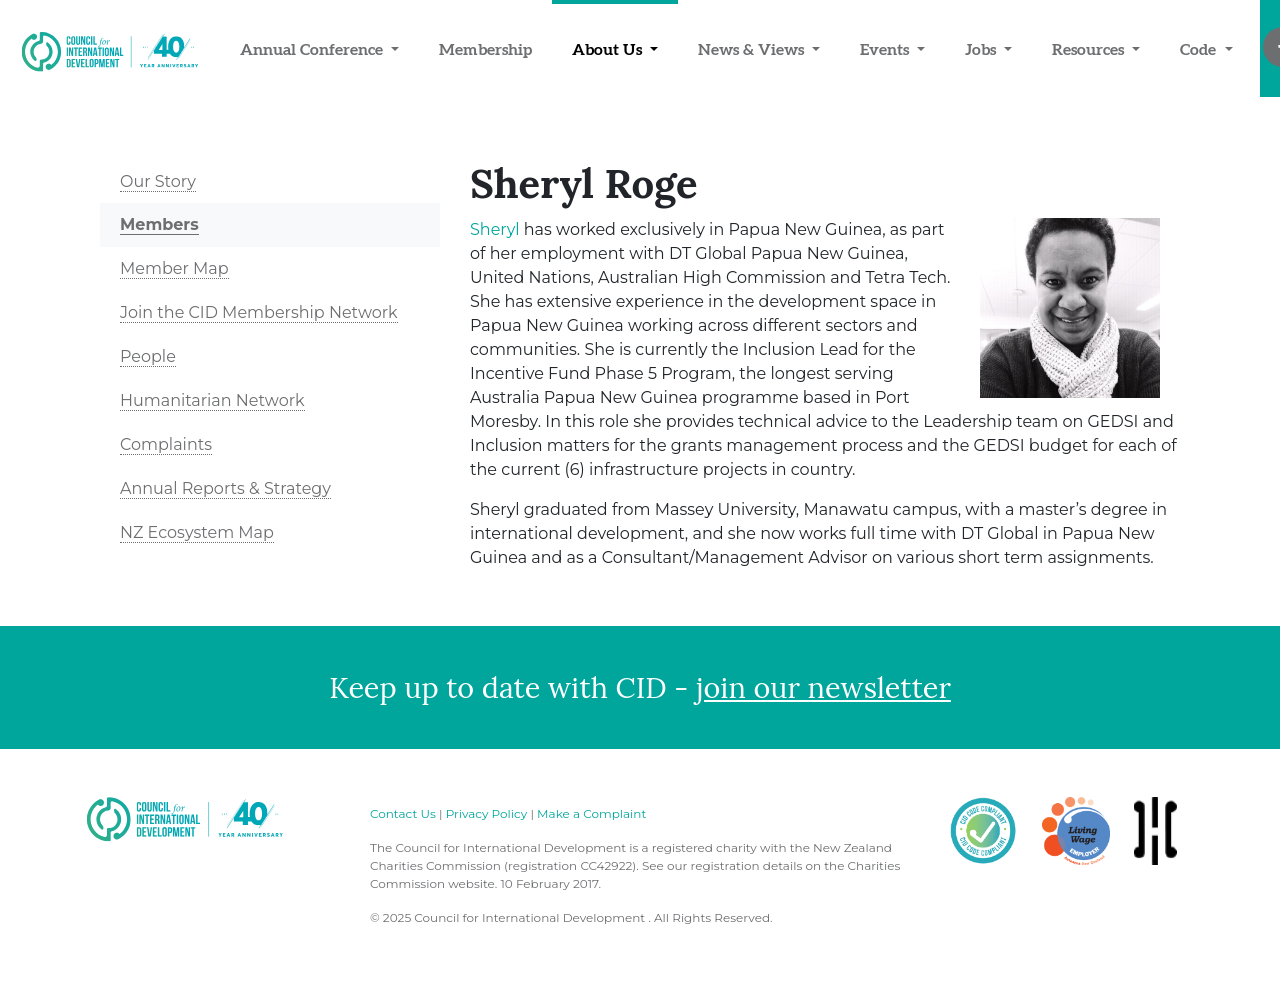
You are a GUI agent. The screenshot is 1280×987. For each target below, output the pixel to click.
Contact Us (403, 813)
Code (1200, 49)
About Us (609, 49)
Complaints (166, 444)
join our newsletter (823, 687)
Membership (485, 49)
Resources (1090, 49)
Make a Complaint (591, 813)
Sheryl (495, 229)
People (148, 356)
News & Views (753, 49)
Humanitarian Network (212, 400)
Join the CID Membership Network (259, 312)
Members (159, 224)
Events (886, 49)
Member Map (174, 268)
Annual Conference (313, 49)
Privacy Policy (487, 813)
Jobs (982, 49)
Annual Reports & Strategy (225, 488)
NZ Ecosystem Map (197, 532)
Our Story (158, 181)
